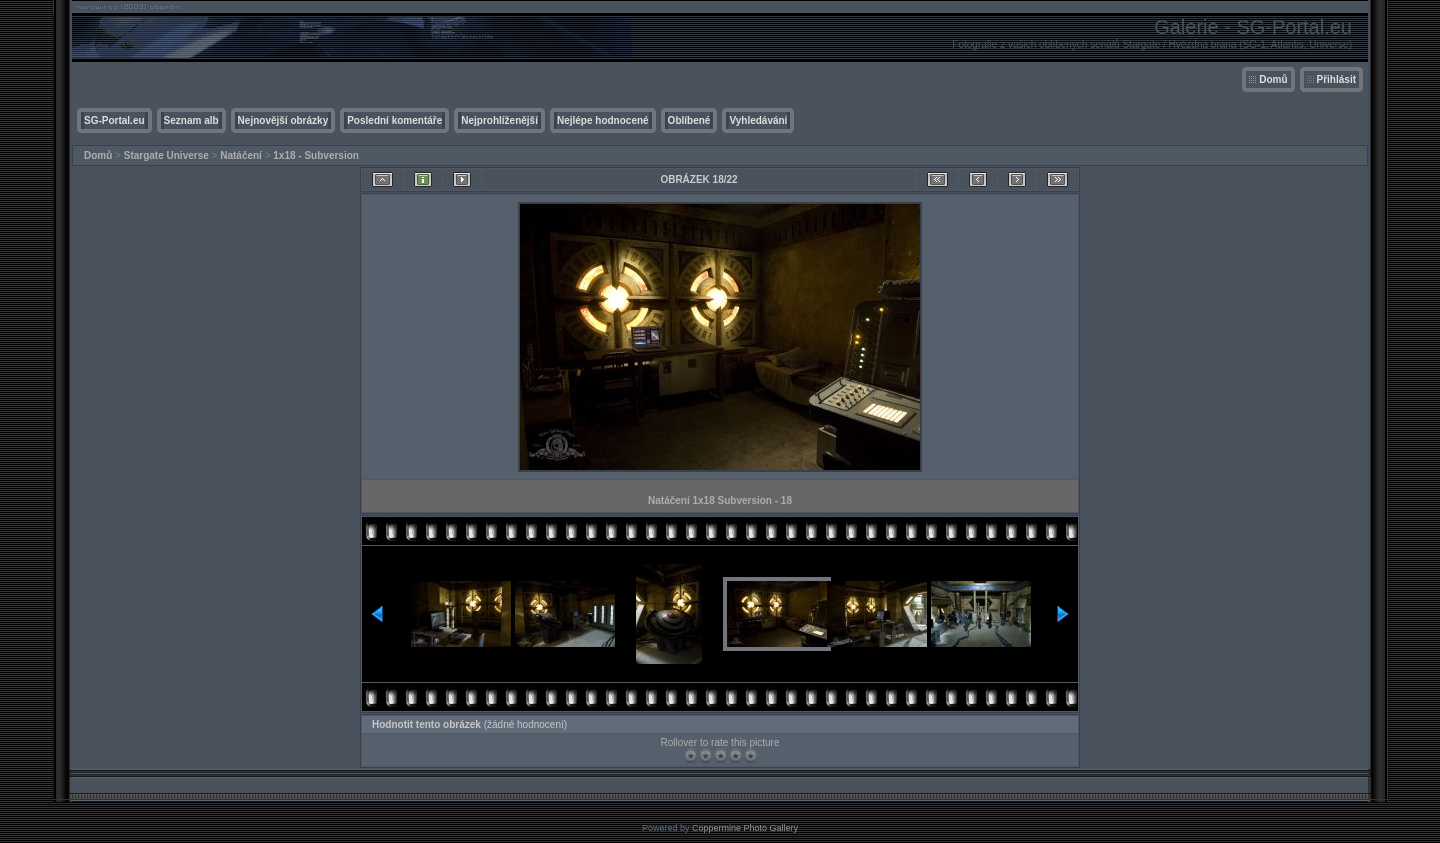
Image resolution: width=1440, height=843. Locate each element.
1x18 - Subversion (316, 155)
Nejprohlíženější (499, 120)
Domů (1273, 79)
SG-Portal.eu (114, 120)
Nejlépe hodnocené (603, 120)
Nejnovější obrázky (283, 120)
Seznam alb (191, 120)
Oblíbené (689, 120)
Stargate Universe (166, 155)
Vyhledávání (758, 120)
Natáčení (241, 155)
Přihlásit (1336, 79)
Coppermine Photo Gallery (745, 828)
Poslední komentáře (394, 120)
